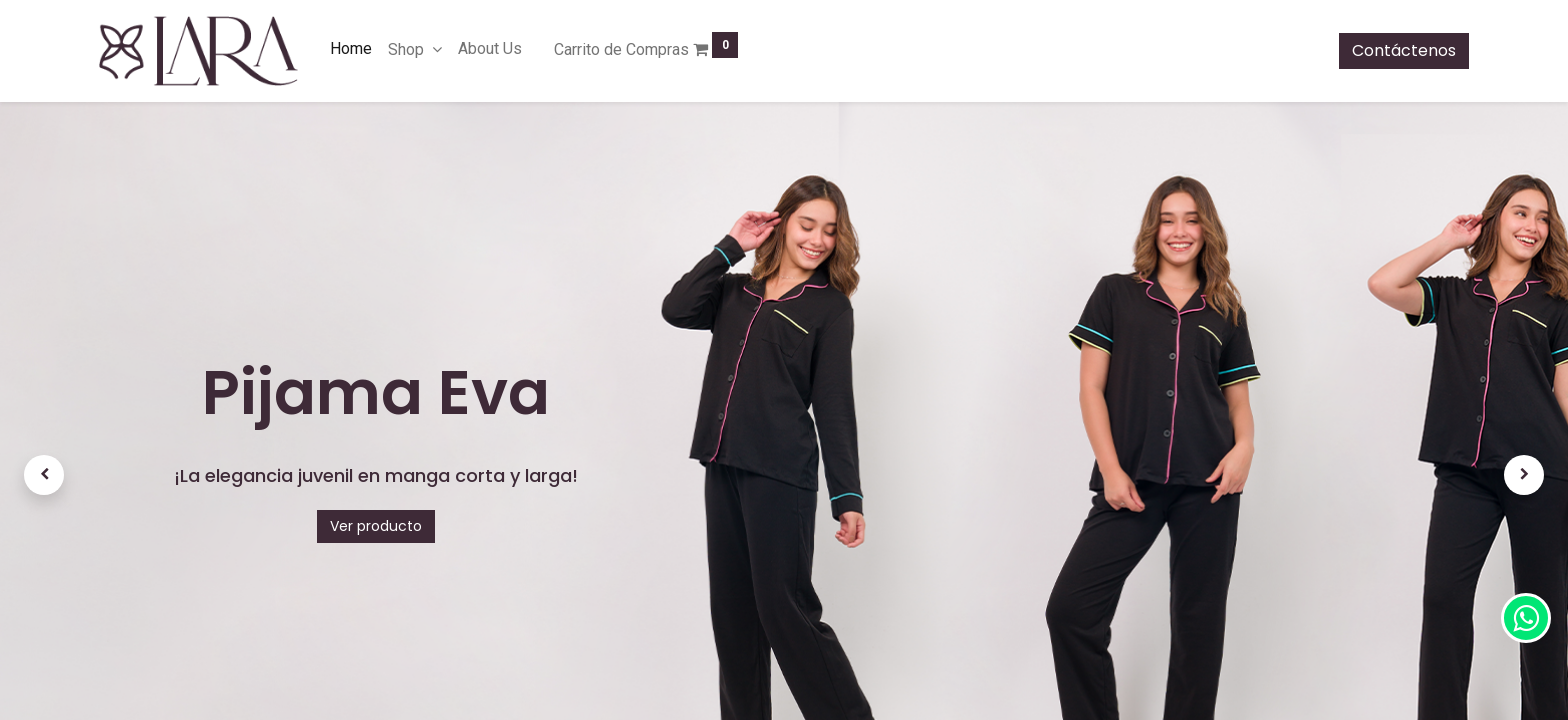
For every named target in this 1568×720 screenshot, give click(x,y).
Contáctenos (1404, 50)
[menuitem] (351, 49)
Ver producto (376, 526)
